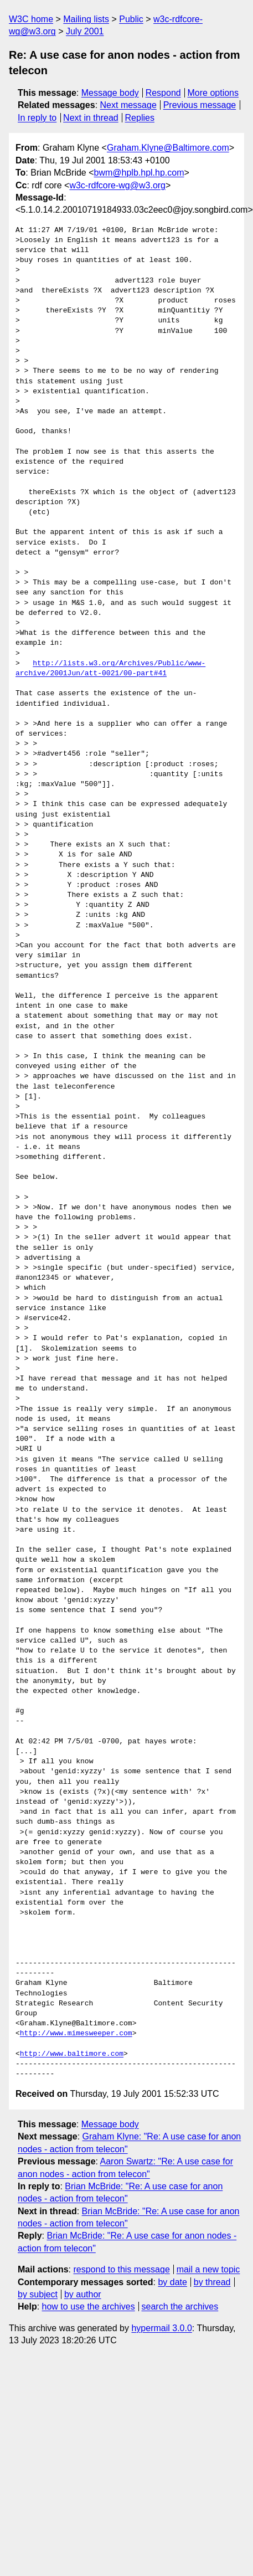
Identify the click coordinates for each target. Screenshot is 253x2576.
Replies (139, 117)
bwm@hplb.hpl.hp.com (139, 172)
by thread (212, 2282)
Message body (110, 93)
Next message (128, 105)
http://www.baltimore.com (71, 2054)
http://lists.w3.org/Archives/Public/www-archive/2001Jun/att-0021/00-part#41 (110, 669)
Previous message (199, 105)
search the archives (180, 2306)
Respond (163, 93)
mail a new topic (208, 2269)
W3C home (31, 19)
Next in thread (90, 117)
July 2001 (85, 31)
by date (172, 2282)
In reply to (37, 117)
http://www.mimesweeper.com (76, 2034)
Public (131, 19)
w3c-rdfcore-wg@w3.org (117, 185)
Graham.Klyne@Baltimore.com (168, 147)
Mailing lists (86, 19)
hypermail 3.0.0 (161, 2328)
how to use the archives (88, 2306)
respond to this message (121, 2269)
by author (82, 2294)
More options (213, 93)
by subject (38, 2294)
